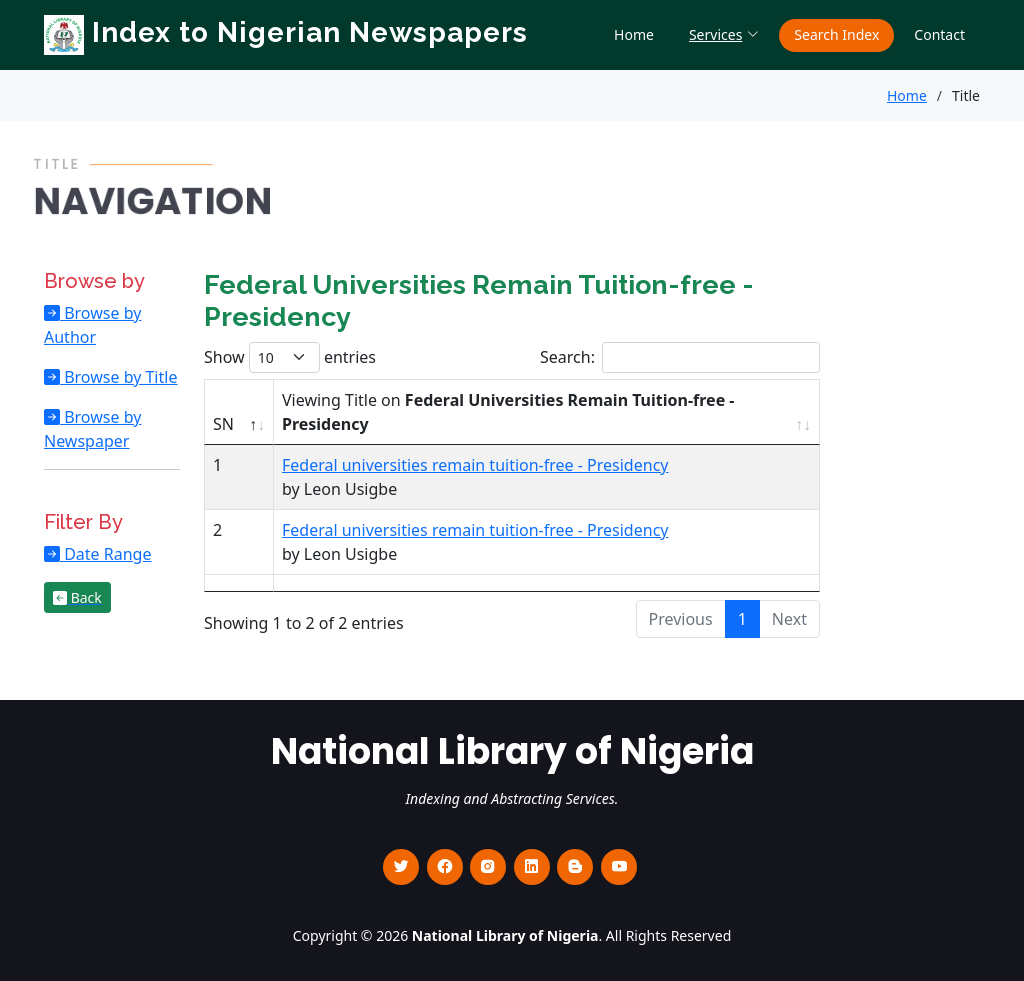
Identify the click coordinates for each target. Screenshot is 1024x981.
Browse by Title (118, 377)
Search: (680, 357)
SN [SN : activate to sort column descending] (223, 424)
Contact (939, 34)
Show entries (290, 357)
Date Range (105, 554)
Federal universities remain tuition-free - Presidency (475, 465)
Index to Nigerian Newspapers (286, 32)
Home (634, 34)
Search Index (836, 34)
